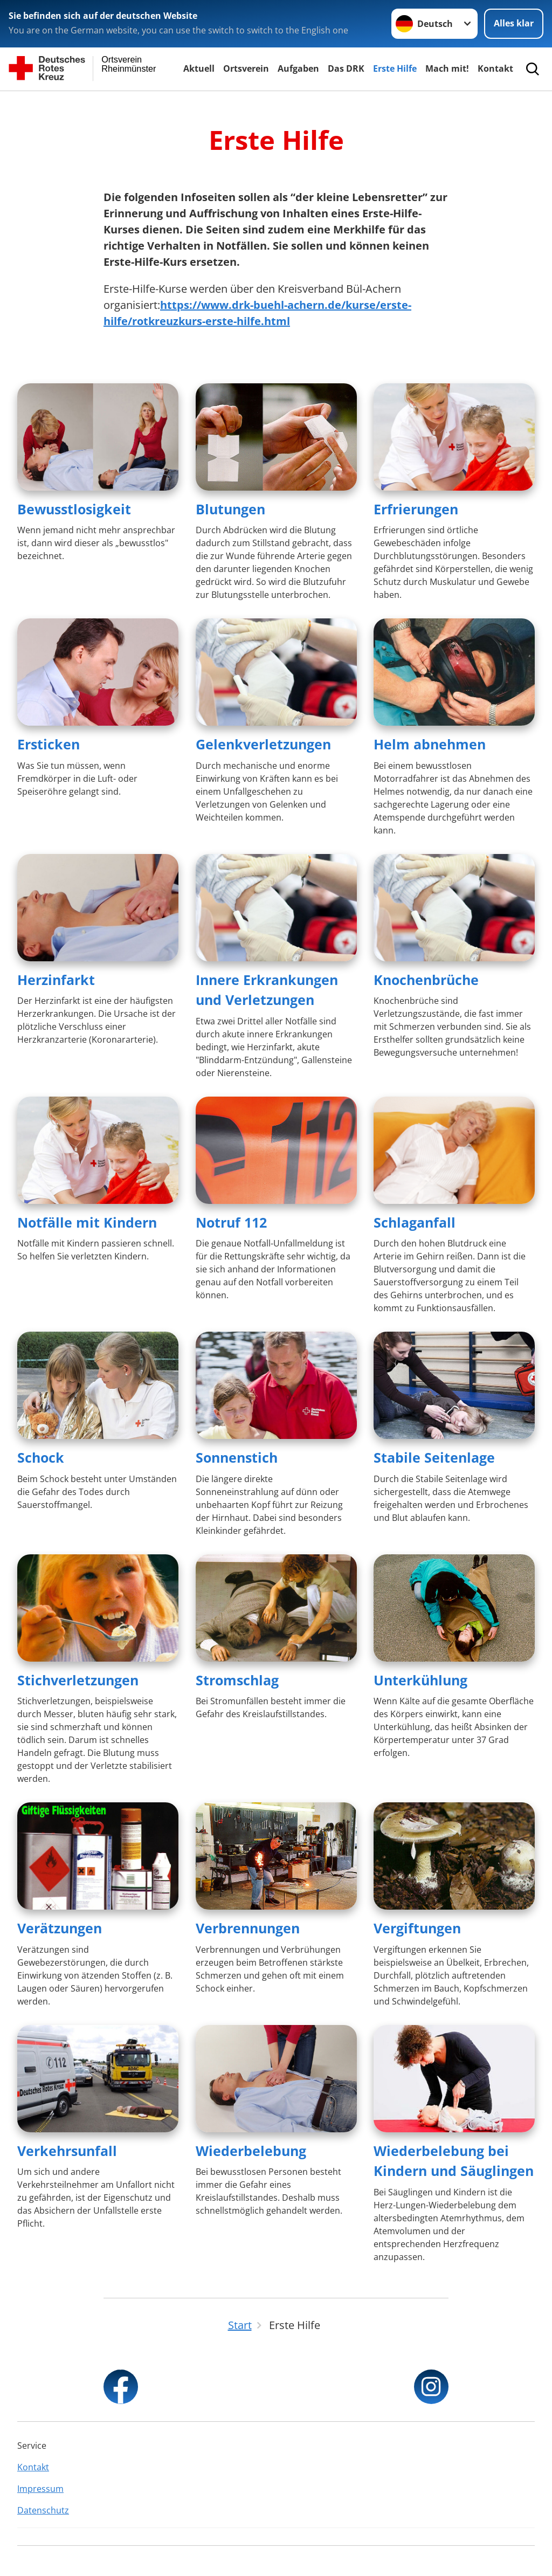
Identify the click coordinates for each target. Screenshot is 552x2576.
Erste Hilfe (395, 68)
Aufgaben (298, 68)
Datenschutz (43, 2510)
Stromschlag (237, 1680)
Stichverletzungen (78, 1680)
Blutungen (230, 509)
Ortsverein (246, 68)
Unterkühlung (420, 1680)
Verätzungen (59, 1928)
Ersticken (48, 744)
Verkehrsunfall (67, 2150)
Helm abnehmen (430, 744)
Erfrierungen (416, 509)
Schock (40, 1457)
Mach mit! (447, 68)
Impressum (40, 2489)
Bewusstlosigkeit (74, 509)
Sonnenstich (237, 1457)
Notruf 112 (231, 1222)
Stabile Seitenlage (434, 1457)
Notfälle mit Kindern (87, 1222)
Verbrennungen (248, 1928)
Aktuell (199, 68)
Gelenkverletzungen (263, 744)
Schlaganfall (415, 1222)
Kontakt (495, 68)
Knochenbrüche (426, 979)
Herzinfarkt (56, 979)
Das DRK (346, 68)
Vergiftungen (417, 1928)
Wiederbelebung (251, 2150)
